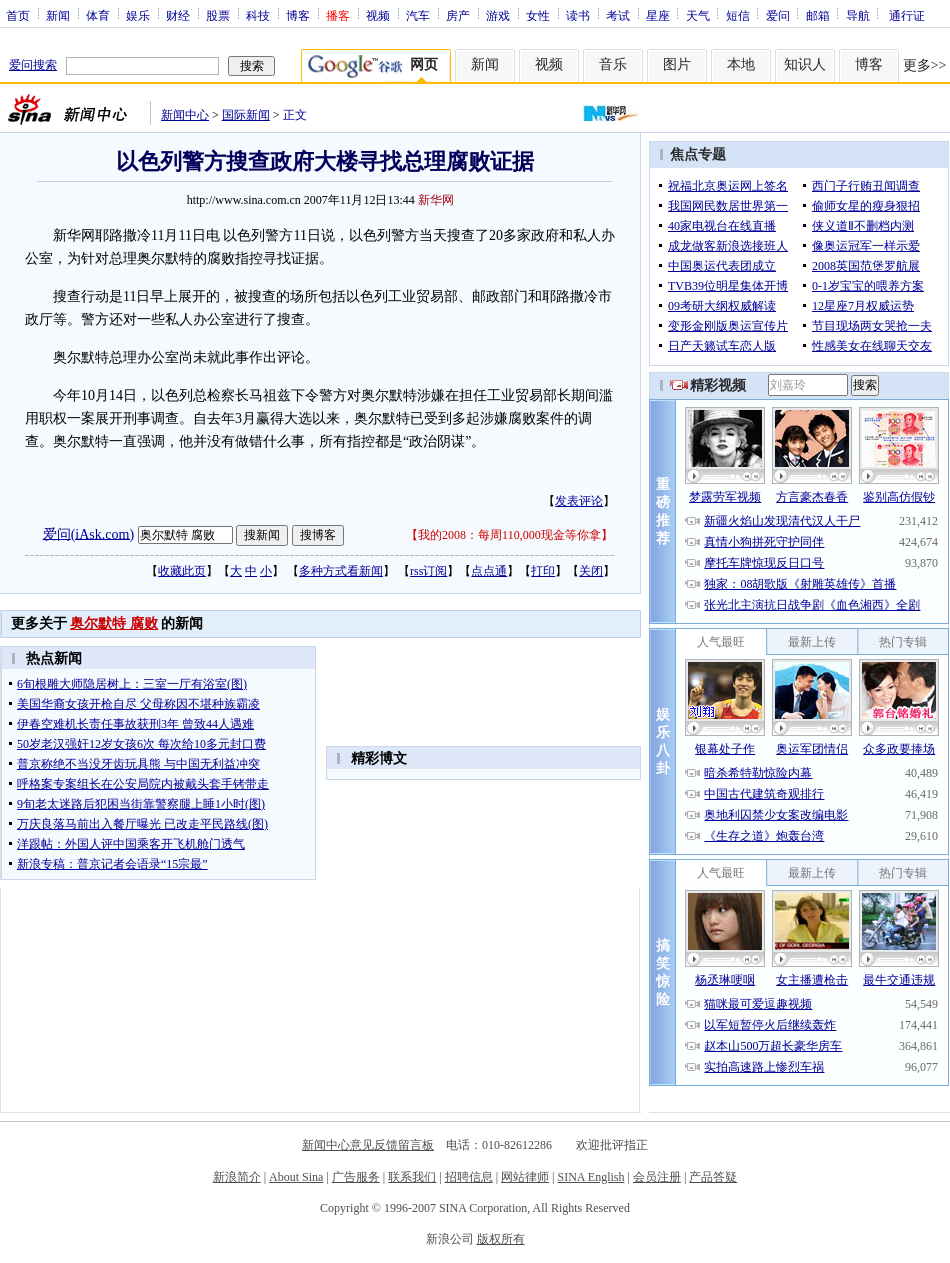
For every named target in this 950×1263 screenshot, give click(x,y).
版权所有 (501, 1239)
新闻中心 (185, 115)
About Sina (296, 1177)
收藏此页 (182, 571)
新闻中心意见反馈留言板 (368, 1145)
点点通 (489, 571)
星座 (658, 15)
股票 (218, 15)
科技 (258, 15)
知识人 (805, 64)
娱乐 (138, 15)
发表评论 (579, 501)
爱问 (778, 15)
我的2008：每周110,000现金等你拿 (509, 535)
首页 (18, 15)
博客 (298, 15)
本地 (741, 64)
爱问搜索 (33, 65)
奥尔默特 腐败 (114, 623)
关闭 (591, 571)
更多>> (925, 65)
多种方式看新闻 (341, 571)
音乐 (613, 64)
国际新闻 (246, 115)
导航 (858, 15)
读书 (578, 15)
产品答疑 (713, 1177)
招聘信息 (469, 1177)
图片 (677, 64)
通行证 (907, 15)
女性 (538, 15)
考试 (618, 15)
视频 (378, 15)
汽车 (418, 15)
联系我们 (412, 1177)
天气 (698, 15)
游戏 (498, 15)
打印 (543, 571)
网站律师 (525, 1177)
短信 (738, 15)
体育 (98, 15)
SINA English (590, 1177)
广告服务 (356, 1177)
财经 (178, 15)
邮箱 (818, 15)
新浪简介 (237, 1177)
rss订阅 (428, 571)
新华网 (436, 200)
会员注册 (657, 1177)
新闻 (58, 15)
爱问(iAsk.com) (88, 533)
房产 (458, 15)
